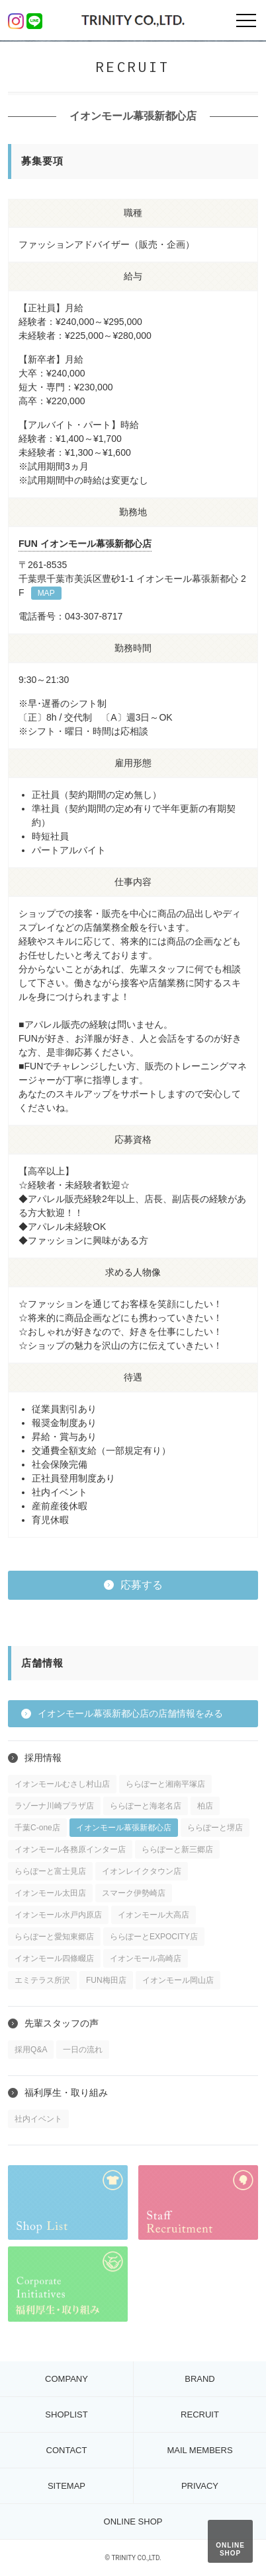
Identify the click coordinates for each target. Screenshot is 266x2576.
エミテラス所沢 (42, 1980)
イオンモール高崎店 (145, 1958)
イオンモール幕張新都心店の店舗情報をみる (130, 1713)
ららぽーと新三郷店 (177, 1849)
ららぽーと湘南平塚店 (165, 1784)
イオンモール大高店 (153, 1914)
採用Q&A (31, 2049)
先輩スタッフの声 (61, 2023)
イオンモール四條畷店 (54, 1958)
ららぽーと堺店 (215, 1827)
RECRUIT (200, 2414)
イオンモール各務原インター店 (70, 1849)
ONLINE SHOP (230, 2549)
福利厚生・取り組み (66, 2092)
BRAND (200, 2379)
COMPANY (66, 2379)
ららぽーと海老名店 (145, 1805)
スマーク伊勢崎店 (133, 1893)
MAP (46, 593)
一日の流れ (83, 2049)
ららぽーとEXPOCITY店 (154, 1936)
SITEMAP (66, 2486)
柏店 (205, 1805)
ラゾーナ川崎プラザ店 (54, 1805)
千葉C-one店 (37, 1827)
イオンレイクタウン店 (141, 1871)
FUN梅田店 (106, 1980)
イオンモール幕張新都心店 (123, 1827)
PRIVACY (199, 2486)
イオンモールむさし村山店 (62, 1784)
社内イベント (38, 2119)
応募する (141, 1585)
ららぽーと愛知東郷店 (54, 1936)
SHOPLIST (66, 2414)
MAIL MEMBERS (199, 2450)
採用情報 (43, 1757)
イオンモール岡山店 (178, 1980)
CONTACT (66, 2450)
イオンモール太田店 (50, 1893)
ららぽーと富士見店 (50, 1871)
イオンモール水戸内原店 (58, 1914)
